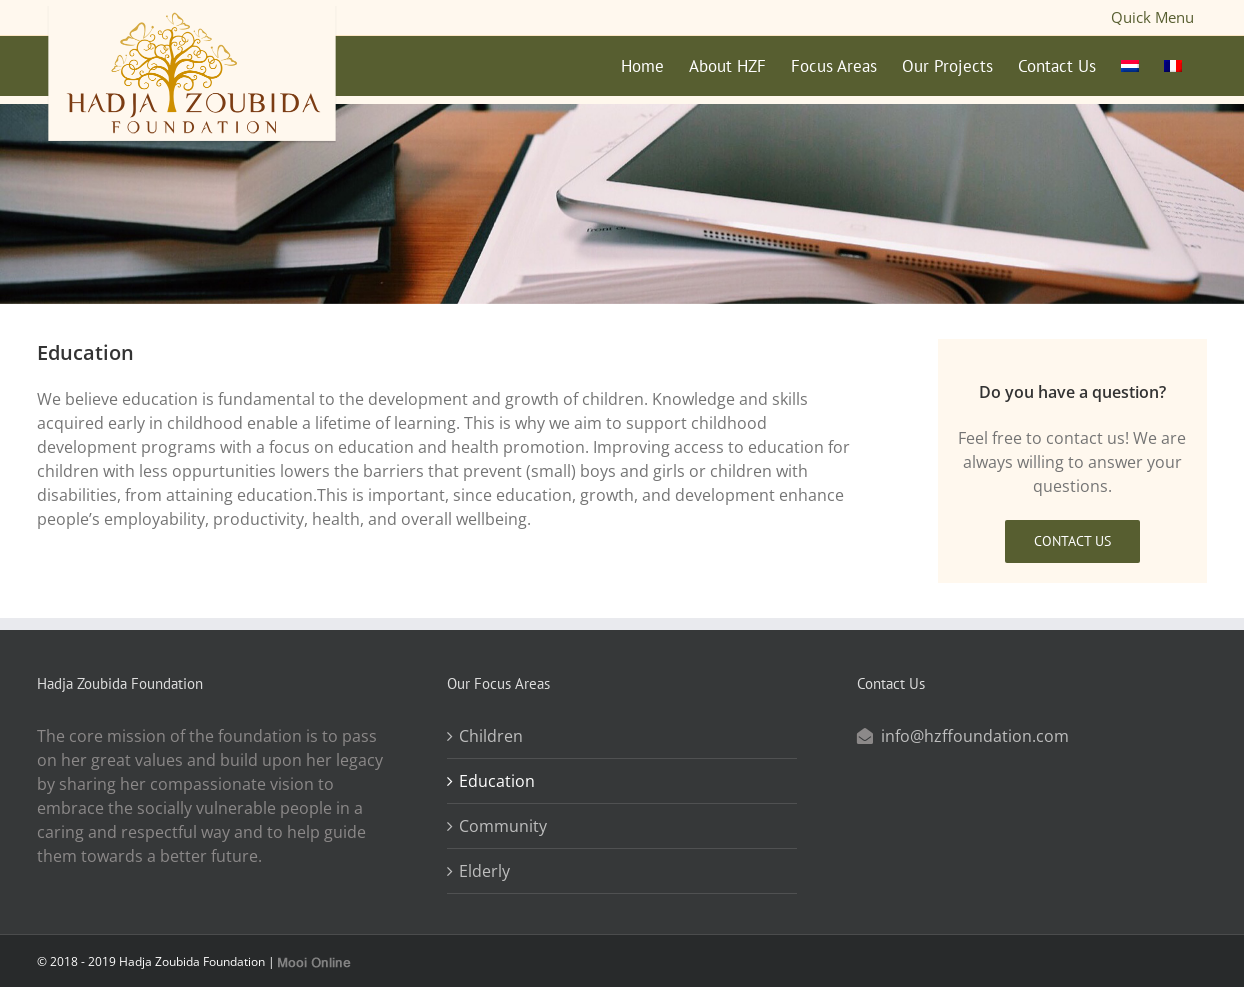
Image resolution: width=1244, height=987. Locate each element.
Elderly (484, 864)
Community (503, 819)
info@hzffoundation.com (975, 729)
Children (491, 729)
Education (497, 774)
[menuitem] (1130, 66)
